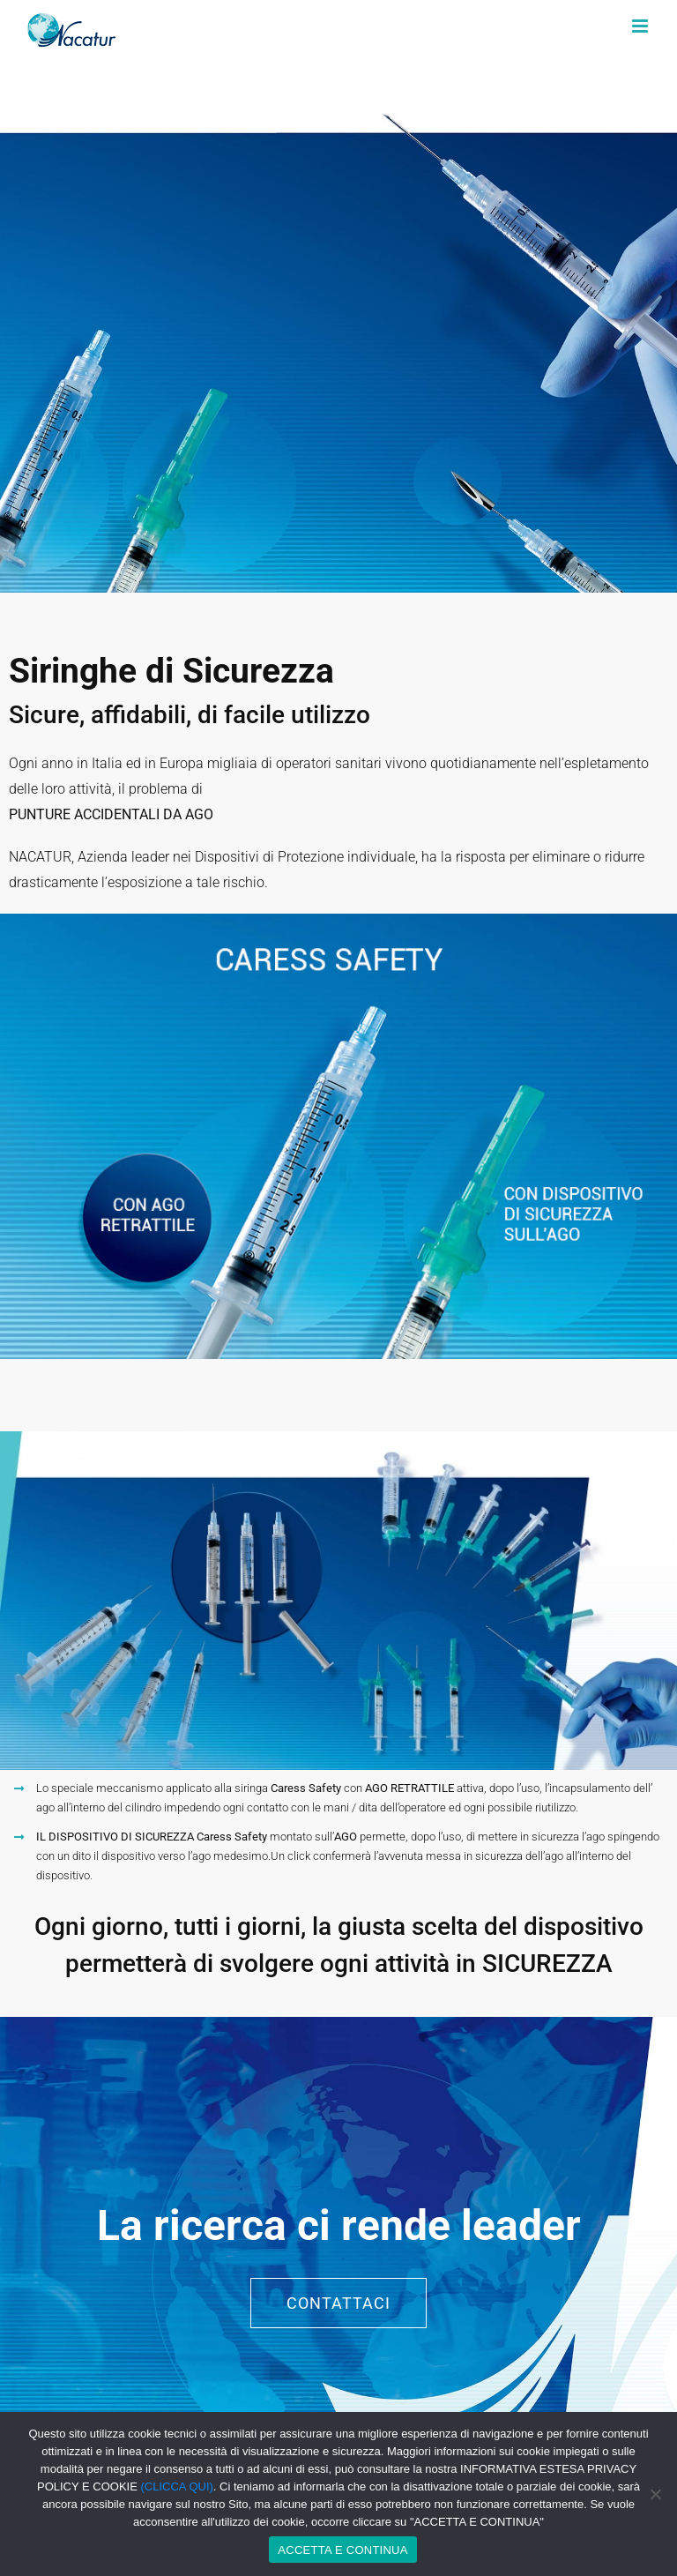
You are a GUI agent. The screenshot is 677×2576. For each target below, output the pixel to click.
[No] (655, 2494)
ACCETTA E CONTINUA (342, 2550)
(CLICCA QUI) (177, 2486)
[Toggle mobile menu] (641, 26)
